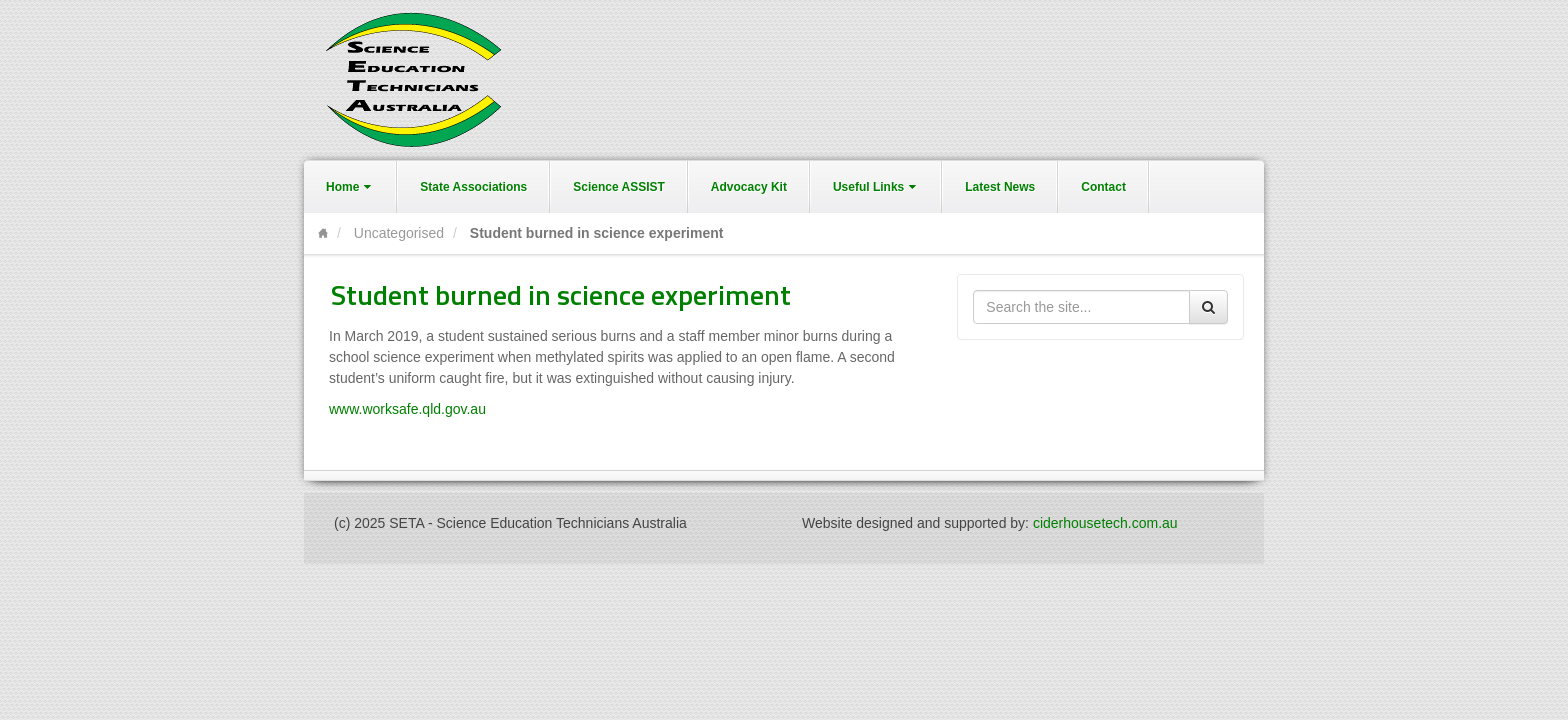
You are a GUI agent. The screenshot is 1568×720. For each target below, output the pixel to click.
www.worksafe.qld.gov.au (407, 409)
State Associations (473, 187)
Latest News (1000, 187)
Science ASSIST (619, 187)
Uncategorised (399, 233)
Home (350, 187)
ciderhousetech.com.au (1105, 523)
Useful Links (876, 187)
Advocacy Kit (749, 187)
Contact (1103, 187)
